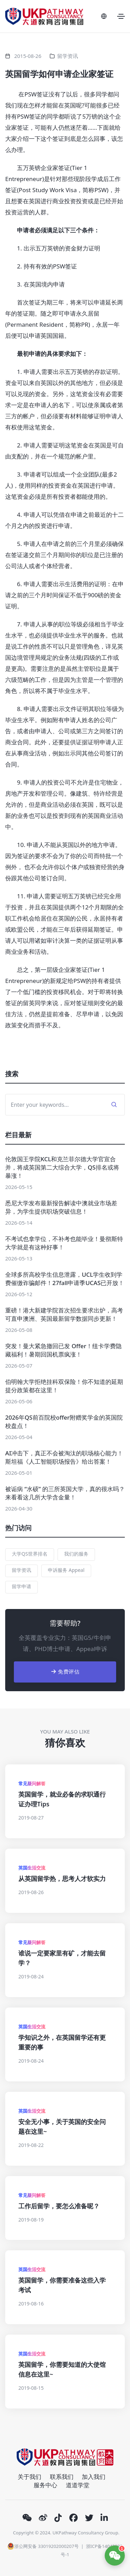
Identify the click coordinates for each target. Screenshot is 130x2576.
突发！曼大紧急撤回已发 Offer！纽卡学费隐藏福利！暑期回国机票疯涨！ (63, 1350)
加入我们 (93, 2477)
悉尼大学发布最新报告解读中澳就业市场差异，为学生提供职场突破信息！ (61, 1207)
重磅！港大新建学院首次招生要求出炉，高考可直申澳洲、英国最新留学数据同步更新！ (64, 1314)
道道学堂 (77, 2485)
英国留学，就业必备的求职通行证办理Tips (62, 1799)
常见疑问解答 (31, 1783)
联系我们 (61, 2477)
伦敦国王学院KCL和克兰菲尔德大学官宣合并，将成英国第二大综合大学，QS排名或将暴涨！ (62, 1167)
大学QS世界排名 (29, 1553)
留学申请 (21, 1586)
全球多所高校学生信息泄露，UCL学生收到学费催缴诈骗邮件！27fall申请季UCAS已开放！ (64, 1278)
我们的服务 (76, 1553)
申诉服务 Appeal (66, 1570)
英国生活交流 (31, 1868)
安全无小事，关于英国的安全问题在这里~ (62, 2126)
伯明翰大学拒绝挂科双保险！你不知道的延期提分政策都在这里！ (64, 1386)
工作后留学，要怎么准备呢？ (58, 2206)
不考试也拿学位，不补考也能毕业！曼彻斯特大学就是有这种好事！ (64, 1243)
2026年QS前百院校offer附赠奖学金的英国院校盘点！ (64, 1421)
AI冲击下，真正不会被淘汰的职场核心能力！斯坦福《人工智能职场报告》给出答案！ (64, 1457)
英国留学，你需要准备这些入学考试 (62, 2285)
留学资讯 (67, 55)
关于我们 (29, 2477)
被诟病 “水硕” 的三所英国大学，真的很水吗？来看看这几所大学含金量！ (65, 1493)
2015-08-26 (27, 55)
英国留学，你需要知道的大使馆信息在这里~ (62, 2369)
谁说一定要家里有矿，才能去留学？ (62, 1958)
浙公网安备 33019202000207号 (42, 2546)
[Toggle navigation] (121, 16)
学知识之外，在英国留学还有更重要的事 (62, 2042)
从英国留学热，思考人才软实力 (62, 1878)
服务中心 (45, 2485)
